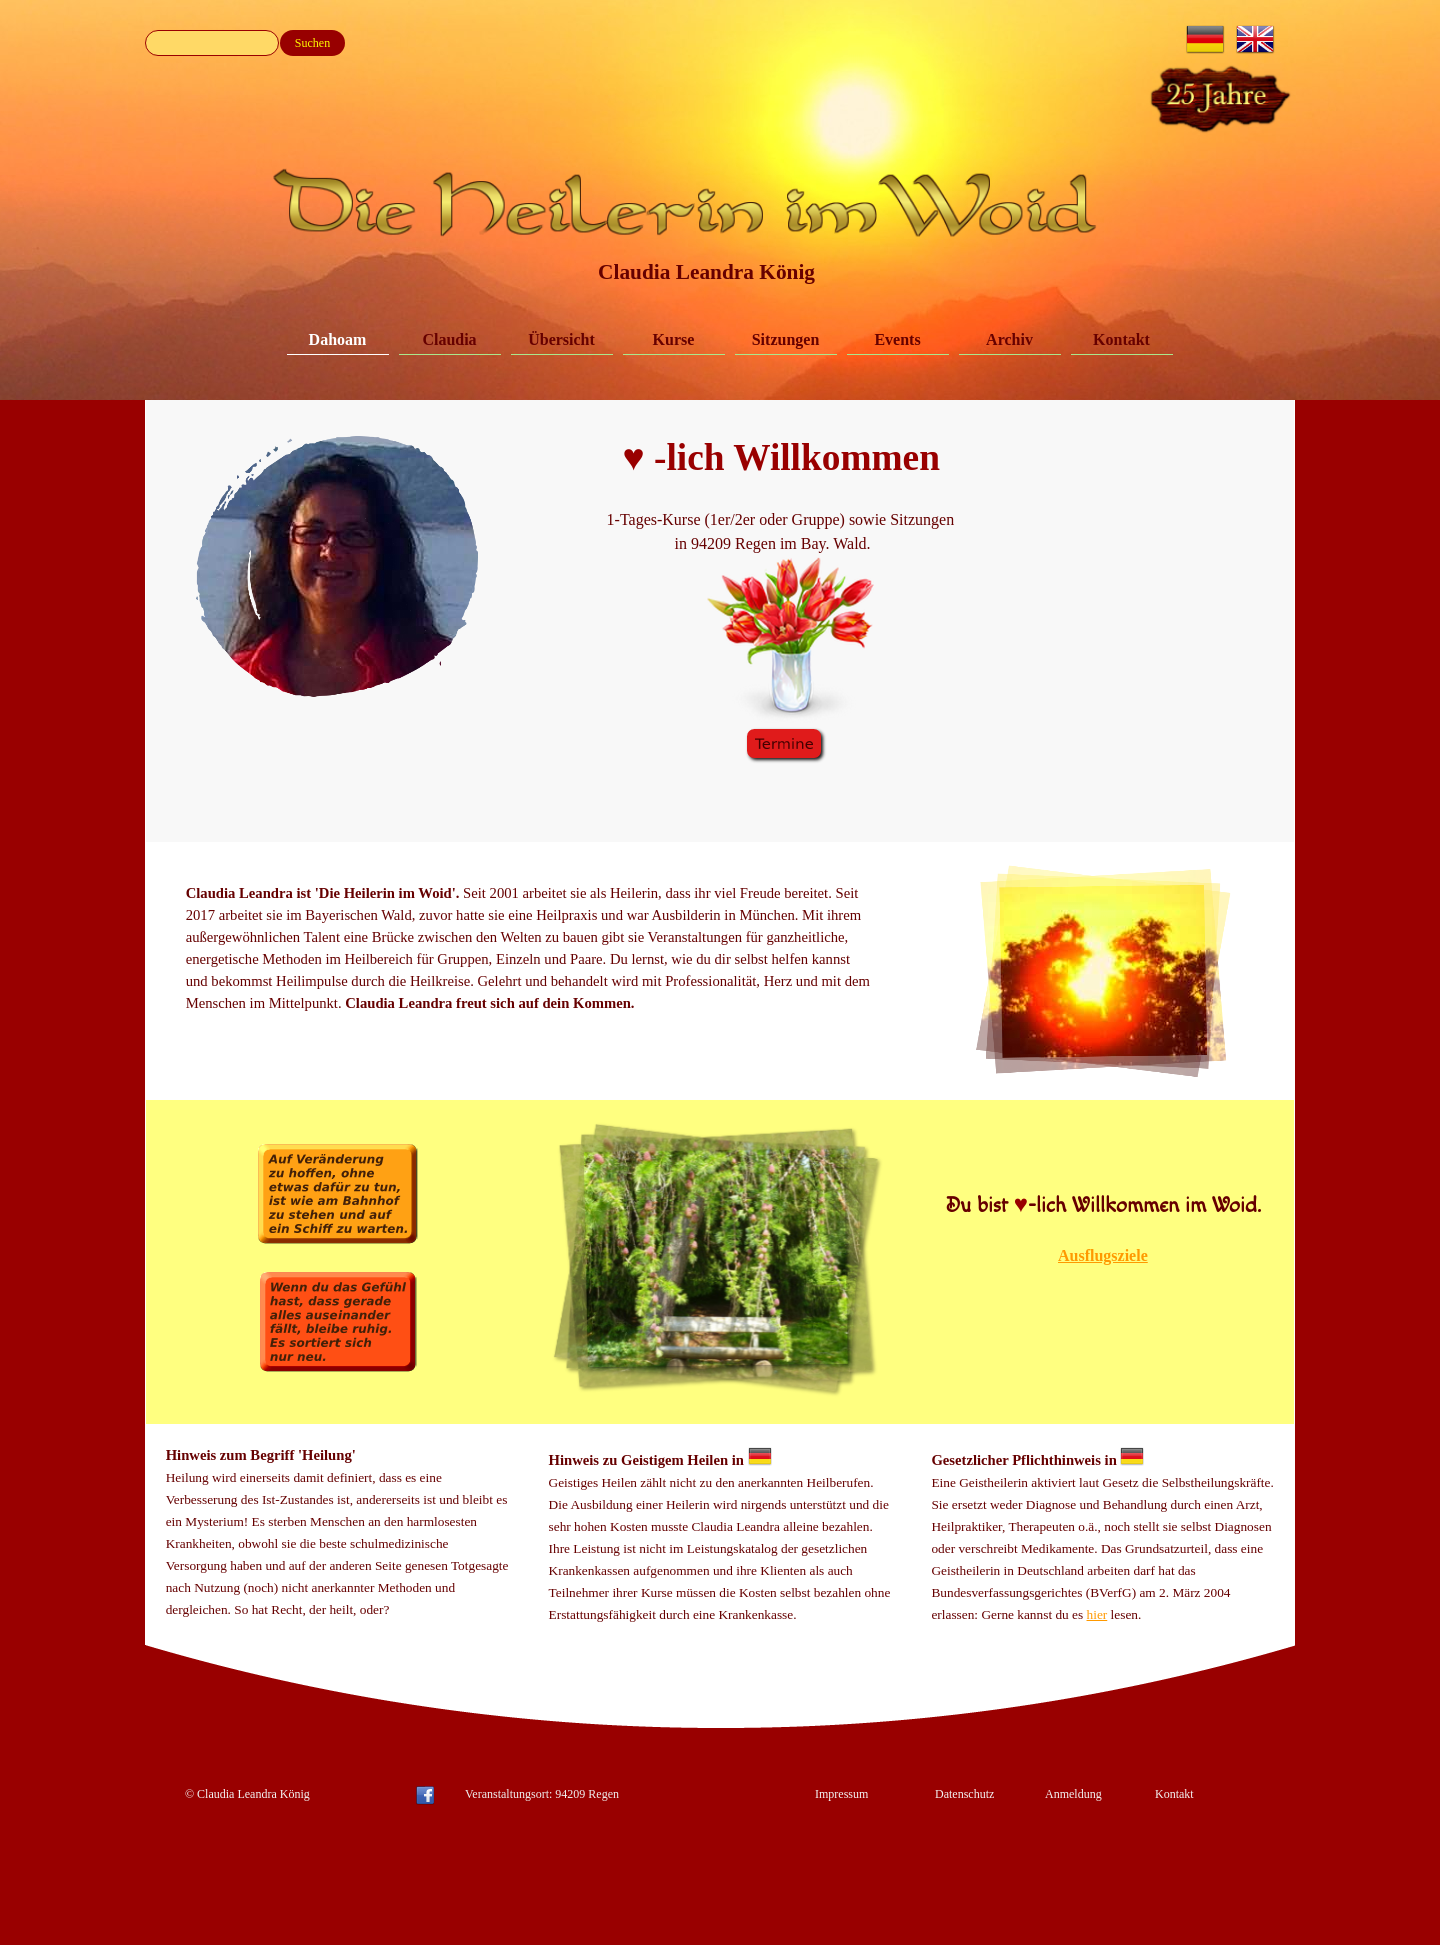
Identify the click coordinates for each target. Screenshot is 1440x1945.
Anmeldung (1073, 1794)
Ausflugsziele (1103, 1255)
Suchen (312, 43)
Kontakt (1121, 339)
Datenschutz (964, 1794)
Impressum (841, 1794)
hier (1097, 1614)
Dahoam (338, 339)
